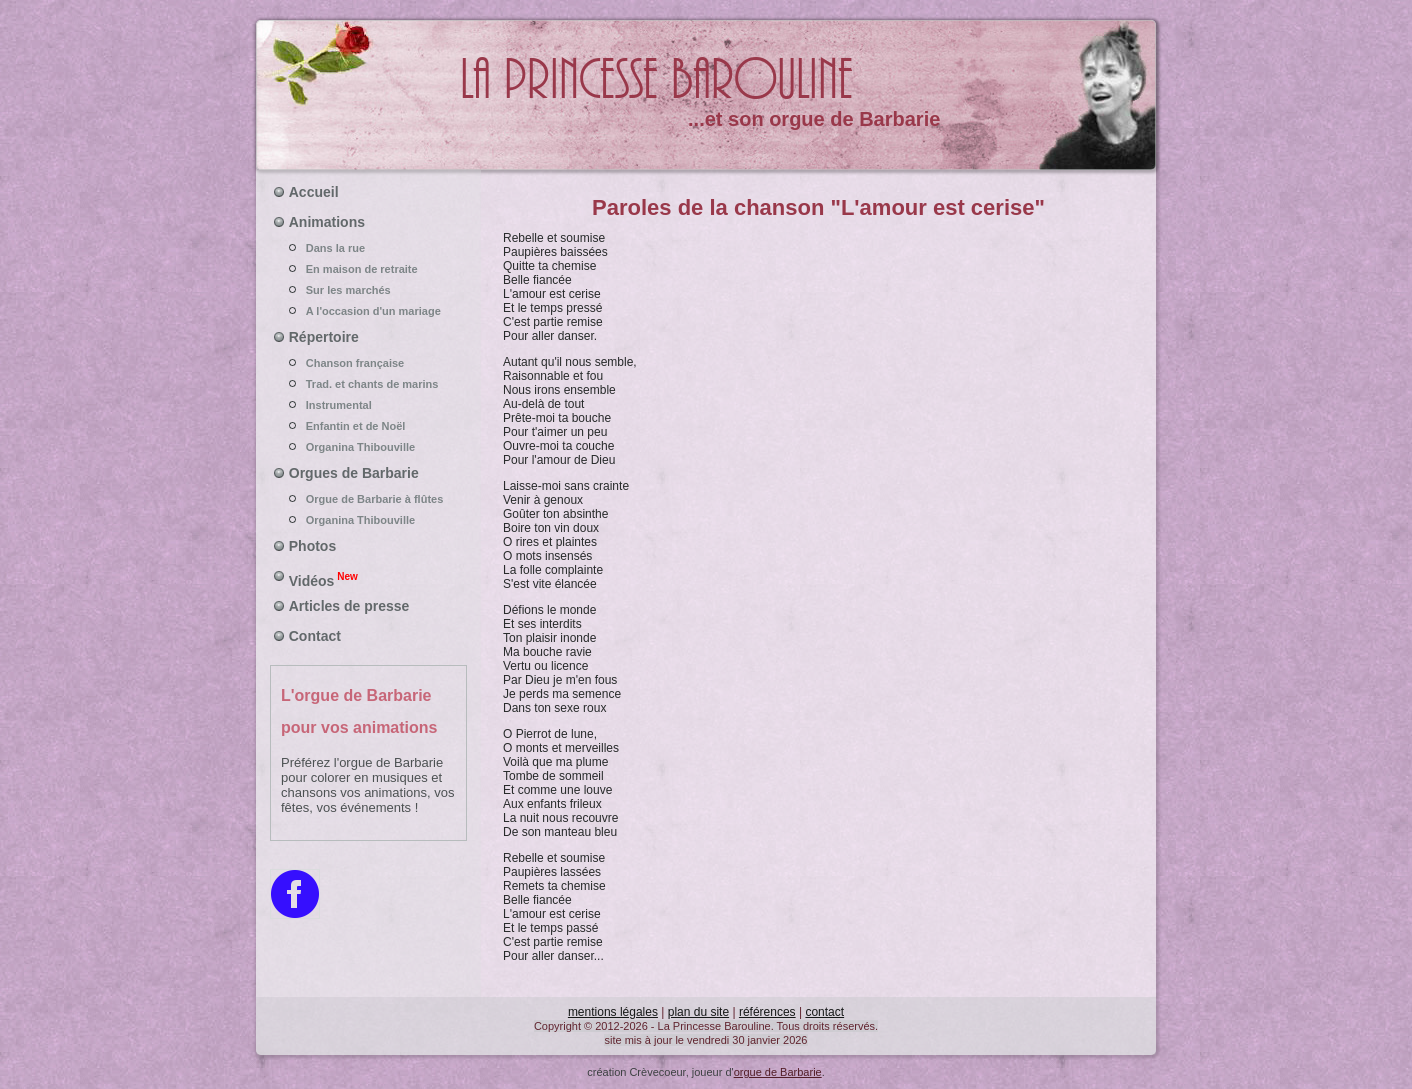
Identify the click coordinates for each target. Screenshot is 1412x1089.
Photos (312, 546)
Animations (327, 222)
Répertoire (324, 337)
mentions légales (613, 1012)
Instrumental (369, 405)
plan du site (698, 1012)
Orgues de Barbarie (354, 473)
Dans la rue (369, 248)
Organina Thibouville (369, 447)
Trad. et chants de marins (369, 384)
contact (824, 1012)
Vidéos (323, 579)
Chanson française (369, 363)
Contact (315, 636)
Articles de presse (349, 606)
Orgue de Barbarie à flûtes (369, 499)
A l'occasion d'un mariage (369, 311)
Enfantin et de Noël (369, 426)
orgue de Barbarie (778, 1072)
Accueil (314, 192)
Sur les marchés (369, 290)
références (767, 1012)
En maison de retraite (369, 269)
